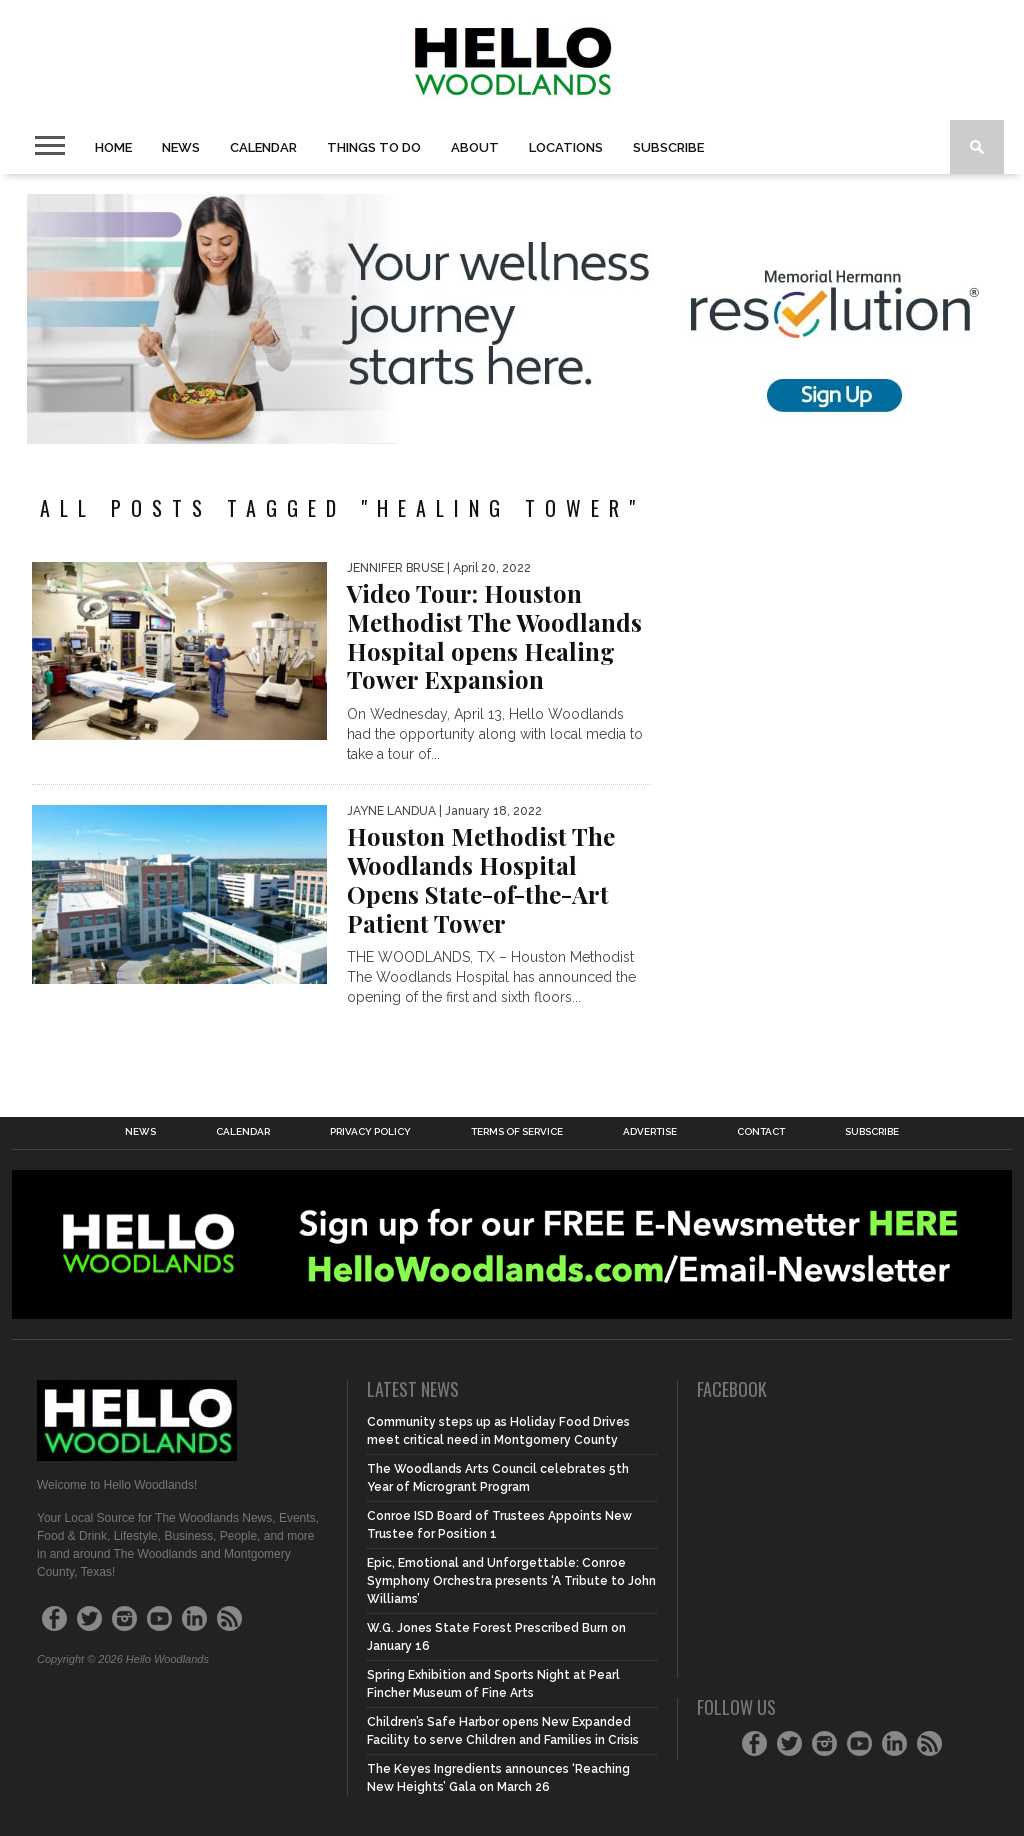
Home (113, 147)
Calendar (263, 147)
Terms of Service (517, 1132)
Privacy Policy (370, 1132)
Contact (761, 1132)
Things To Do (374, 147)
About (475, 147)
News (181, 147)
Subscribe (668, 147)
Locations (566, 147)
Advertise (650, 1132)
